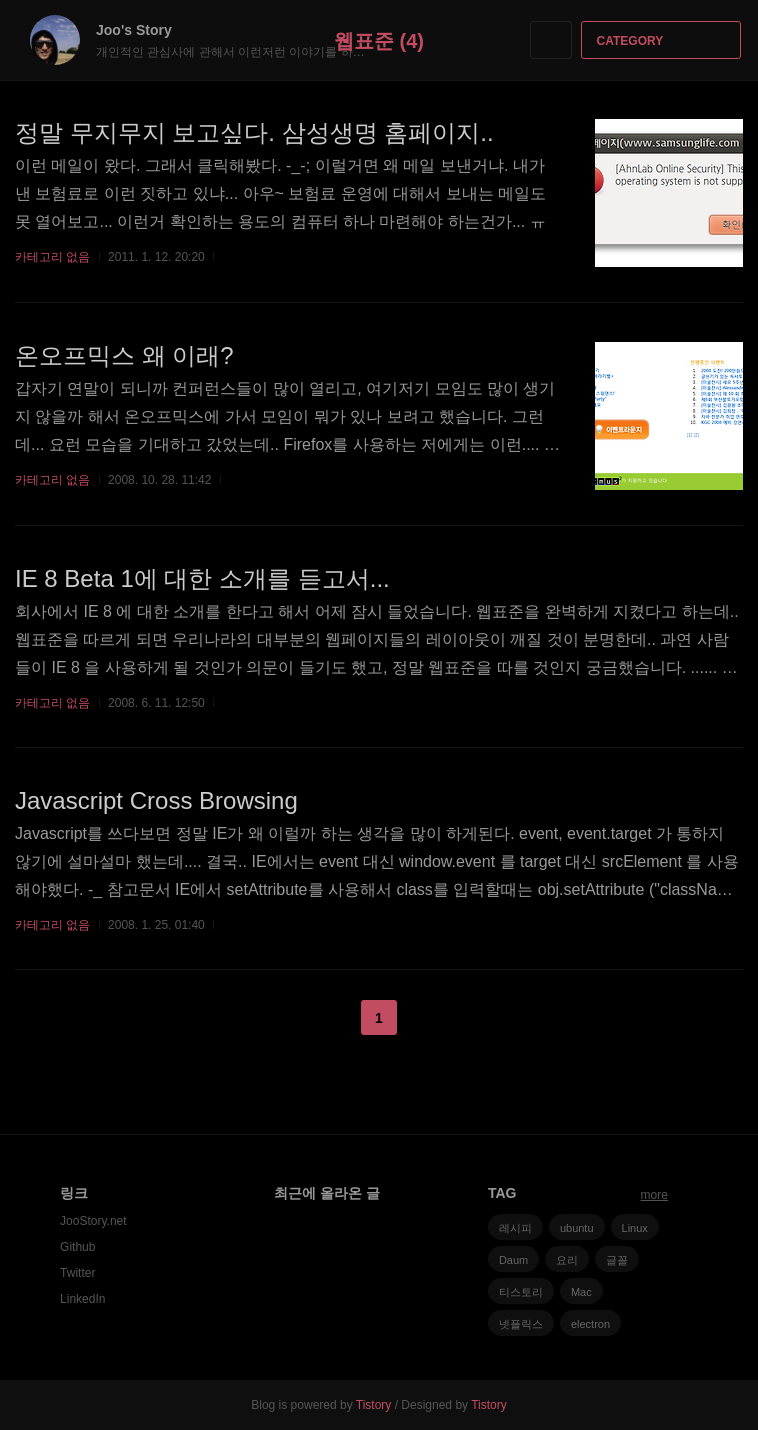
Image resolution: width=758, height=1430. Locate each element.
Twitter (77, 1273)
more (654, 1195)
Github (77, 1247)
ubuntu (577, 1228)
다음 (429, 1018)
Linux (635, 1228)
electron (590, 1324)
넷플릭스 (521, 1324)
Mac (581, 1292)
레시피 (515, 1228)
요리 (567, 1260)
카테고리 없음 (52, 257)
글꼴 (617, 1260)
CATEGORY (663, 41)
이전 (329, 1018)
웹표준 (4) (379, 41)
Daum (513, 1260)
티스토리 (521, 1292)
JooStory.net (93, 1221)
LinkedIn (82, 1299)
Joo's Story (144, 30)
